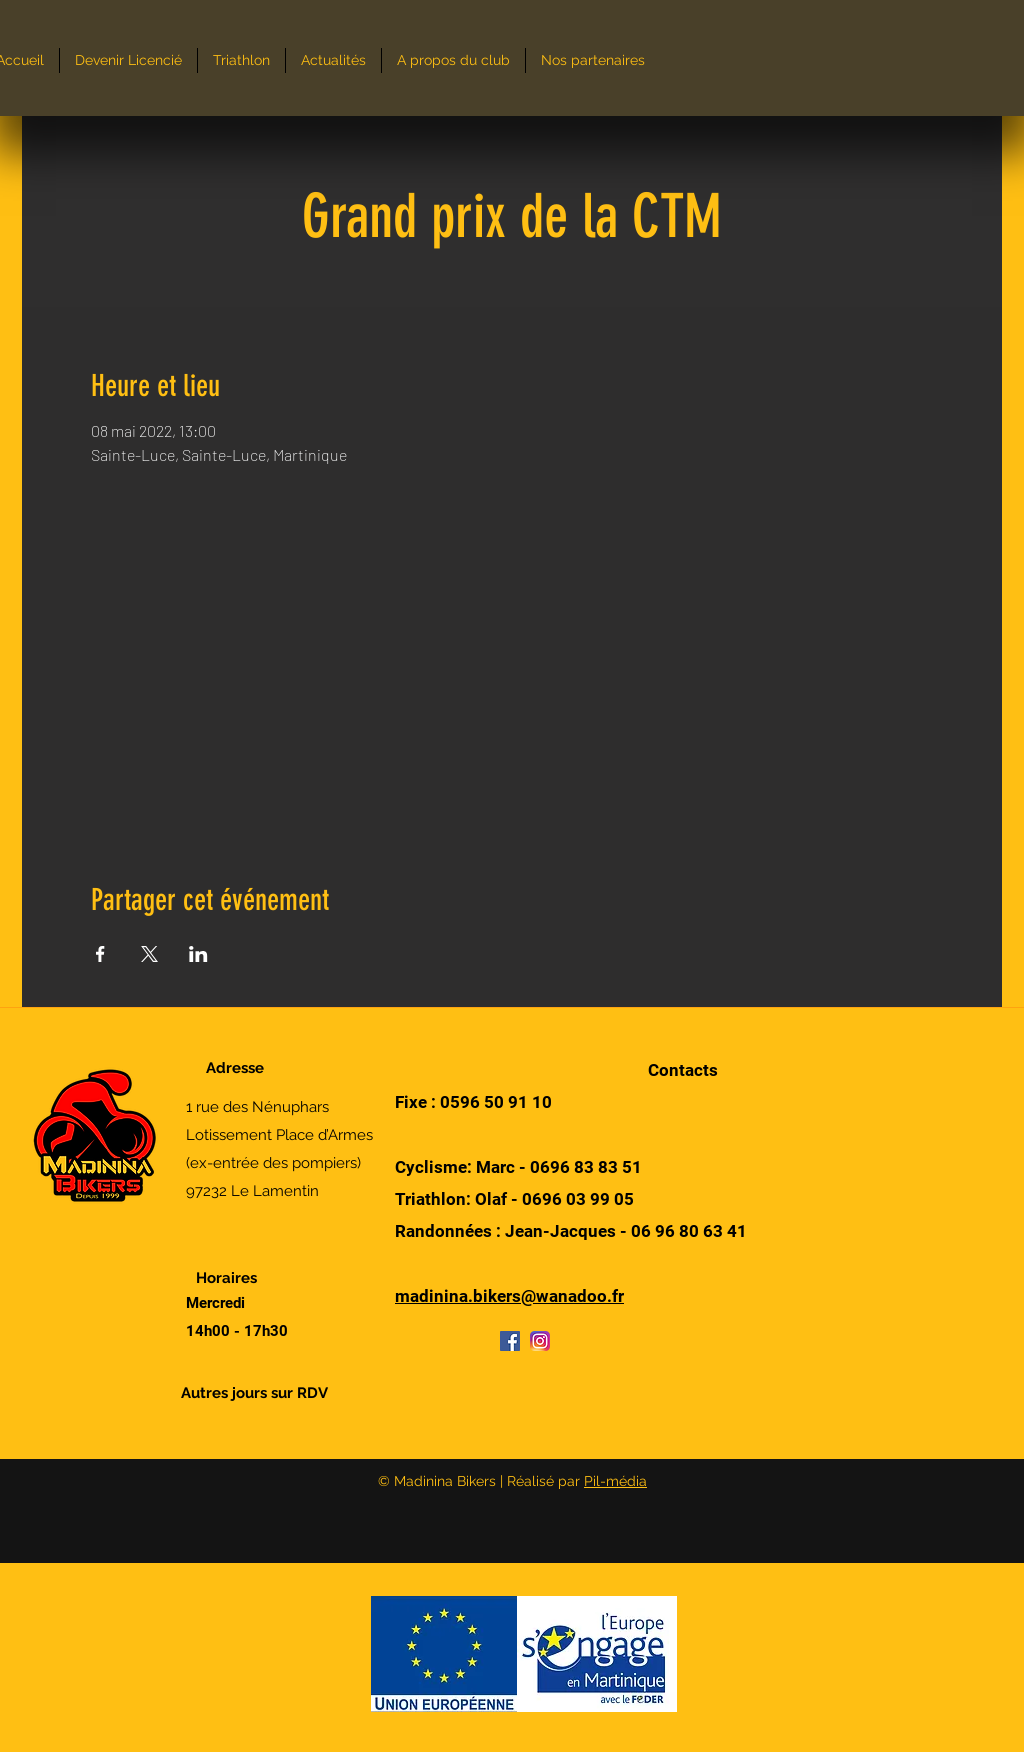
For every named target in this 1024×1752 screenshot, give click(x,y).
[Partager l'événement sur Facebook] (100, 954)
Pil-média (615, 1481)
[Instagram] (540, 1341)
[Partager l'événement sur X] (149, 954)
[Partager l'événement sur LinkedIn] (198, 954)
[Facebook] (510, 1341)
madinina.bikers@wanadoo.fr (509, 1296)
